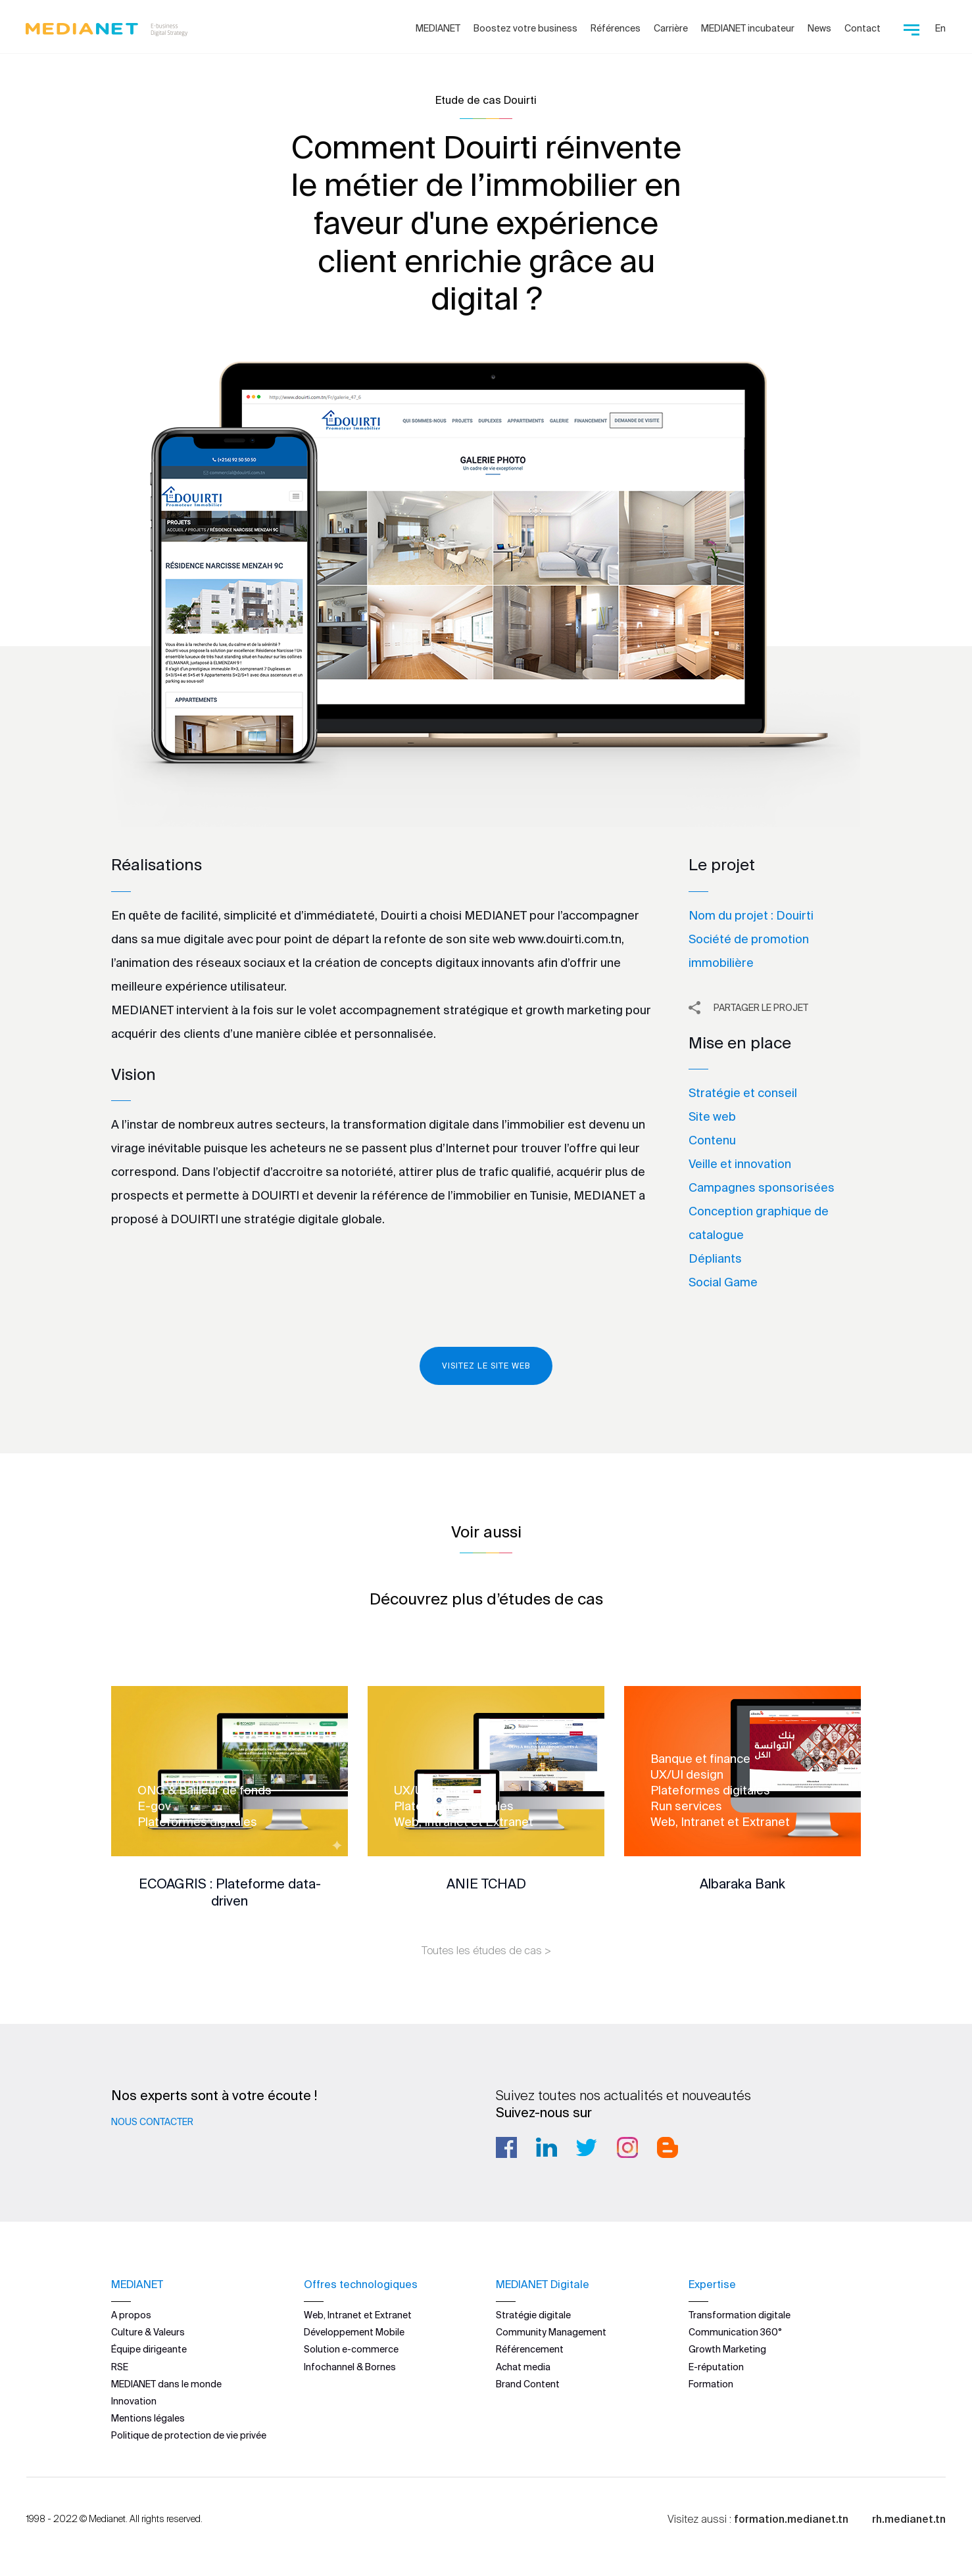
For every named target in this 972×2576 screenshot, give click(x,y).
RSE (119, 2366)
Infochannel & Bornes (350, 2366)
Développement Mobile (354, 2332)
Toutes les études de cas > (486, 1950)
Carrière (671, 28)
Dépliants (715, 1258)
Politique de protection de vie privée (188, 2435)
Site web (712, 1116)
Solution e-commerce (351, 2349)
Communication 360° (735, 2332)
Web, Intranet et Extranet (358, 2314)
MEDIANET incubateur (747, 28)
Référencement (530, 2349)
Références (616, 28)
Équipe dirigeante (149, 2349)
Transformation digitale (739, 2314)
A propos (131, 2314)
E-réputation (716, 2366)
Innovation (134, 2400)
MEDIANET (438, 28)
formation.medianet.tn (791, 2519)
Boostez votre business (525, 28)
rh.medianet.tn (909, 2519)
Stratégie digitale (533, 2314)
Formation (711, 2383)
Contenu (712, 1140)
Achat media (523, 2366)
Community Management (551, 2332)
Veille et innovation (740, 1164)
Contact (862, 28)
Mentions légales (148, 2418)
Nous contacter (152, 2122)
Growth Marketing (727, 2349)
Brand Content (528, 2383)
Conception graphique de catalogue (759, 1223)
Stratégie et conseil (743, 1093)
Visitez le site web (486, 1365)
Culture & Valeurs (148, 2332)
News (819, 28)
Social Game (723, 1282)
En (940, 28)
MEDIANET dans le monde (166, 2383)
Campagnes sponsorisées (762, 1187)
